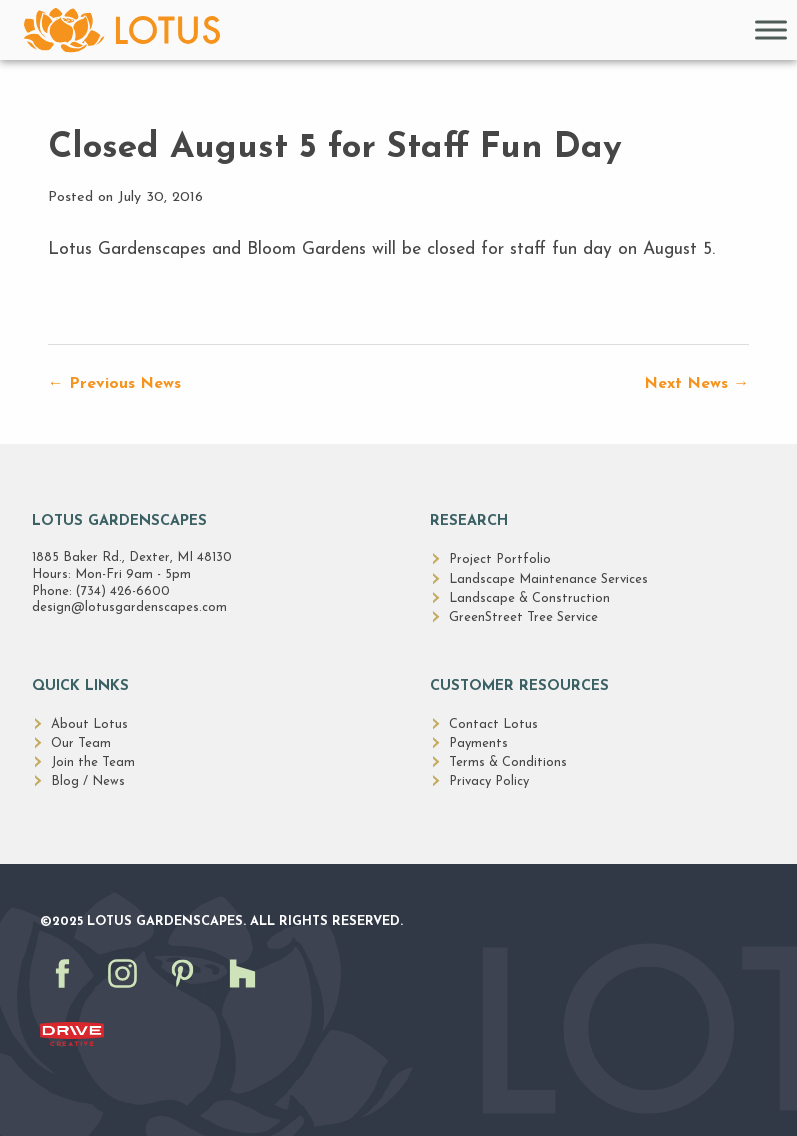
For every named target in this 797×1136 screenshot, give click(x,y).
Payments (478, 743)
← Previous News (114, 384)
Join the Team (93, 762)
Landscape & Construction (529, 598)
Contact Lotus (493, 724)
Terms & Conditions (508, 762)
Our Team (81, 743)
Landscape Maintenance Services (548, 579)
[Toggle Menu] (771, 29)
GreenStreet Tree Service (523, 617)
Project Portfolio (500, 559)
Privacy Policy (489, 781)
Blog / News (88, 781)
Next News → (696, 384)
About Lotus (89, 724)
